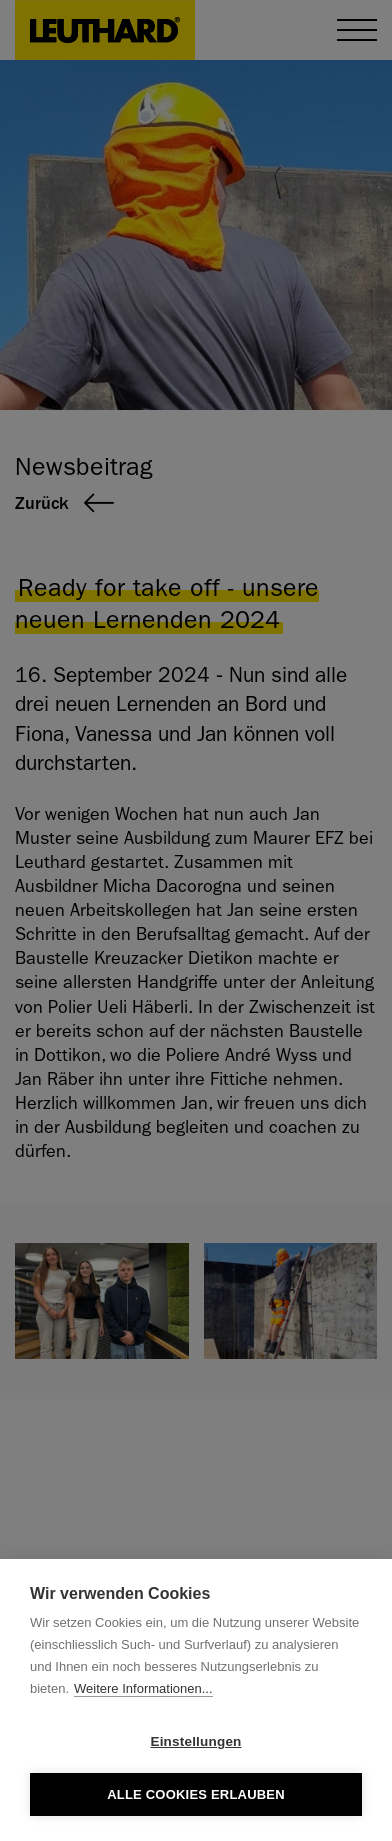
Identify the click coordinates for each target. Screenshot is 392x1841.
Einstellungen (195, 1741)
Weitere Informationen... (143, 1688)
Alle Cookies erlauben (196, 1794)
